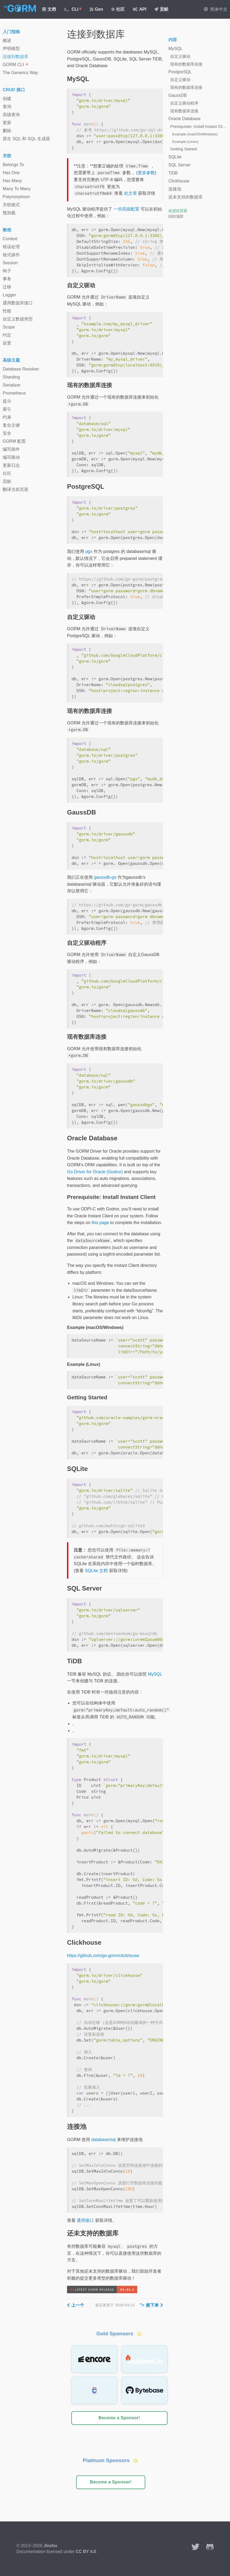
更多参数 (146, 172)
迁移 (7, 287)
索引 (7, 409)
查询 (7, 106)
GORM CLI (15, 64)
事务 (7, 279)
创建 (7, 98)
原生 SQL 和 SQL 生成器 (26, 138)
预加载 (9, 213)
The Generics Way (20, 72)
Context (10, 238)
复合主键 (11, 425)
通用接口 (85, 2220)
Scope (9, 327)
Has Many (12, 180)
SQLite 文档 (96, 1570)
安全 (7, 433)
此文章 (130, 193)
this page (100, 1222)
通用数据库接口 (18, 303)
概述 (7, 40)
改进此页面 (177, 211)
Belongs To (13, 164)
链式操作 (11, 255)
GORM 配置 (14, 441)
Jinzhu (50, 2545)
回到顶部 (175, 216)
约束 (7, 417)
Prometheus (14, 393)
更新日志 (11, 465)
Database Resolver (21, 369)
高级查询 (11, 114)
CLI (72, 9)
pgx (88, 551)
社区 (118, 9)
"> (151, 2305)
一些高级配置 (126, 209)
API (139, 9)
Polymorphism (16, 196)
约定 (7, 335)
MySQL (155, 1674)
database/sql (103, 2139)
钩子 (7, 271)
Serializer (12, 385)
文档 (49, 9)
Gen (96, 9)
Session (10, 263)
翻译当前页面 (15, 489)
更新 (7, 122)
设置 (7, 343)
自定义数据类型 (18, 319)
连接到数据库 (15, 56)
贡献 (161, 9)
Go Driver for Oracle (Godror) (95, 1171)
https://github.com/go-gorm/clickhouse (103, 1955)
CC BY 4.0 (86, 2551)
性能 (7, 311)
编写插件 (11, 449)
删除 (7, 130)
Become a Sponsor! (119, 2418)
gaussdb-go (105, 877)
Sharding (11, 377)
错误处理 (11, 246)
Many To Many (17, 188)
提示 (7, 401)
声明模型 (11, 48)
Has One (11, 172)
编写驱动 (11, 457)
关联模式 (11, 204)
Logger (9, 295)
